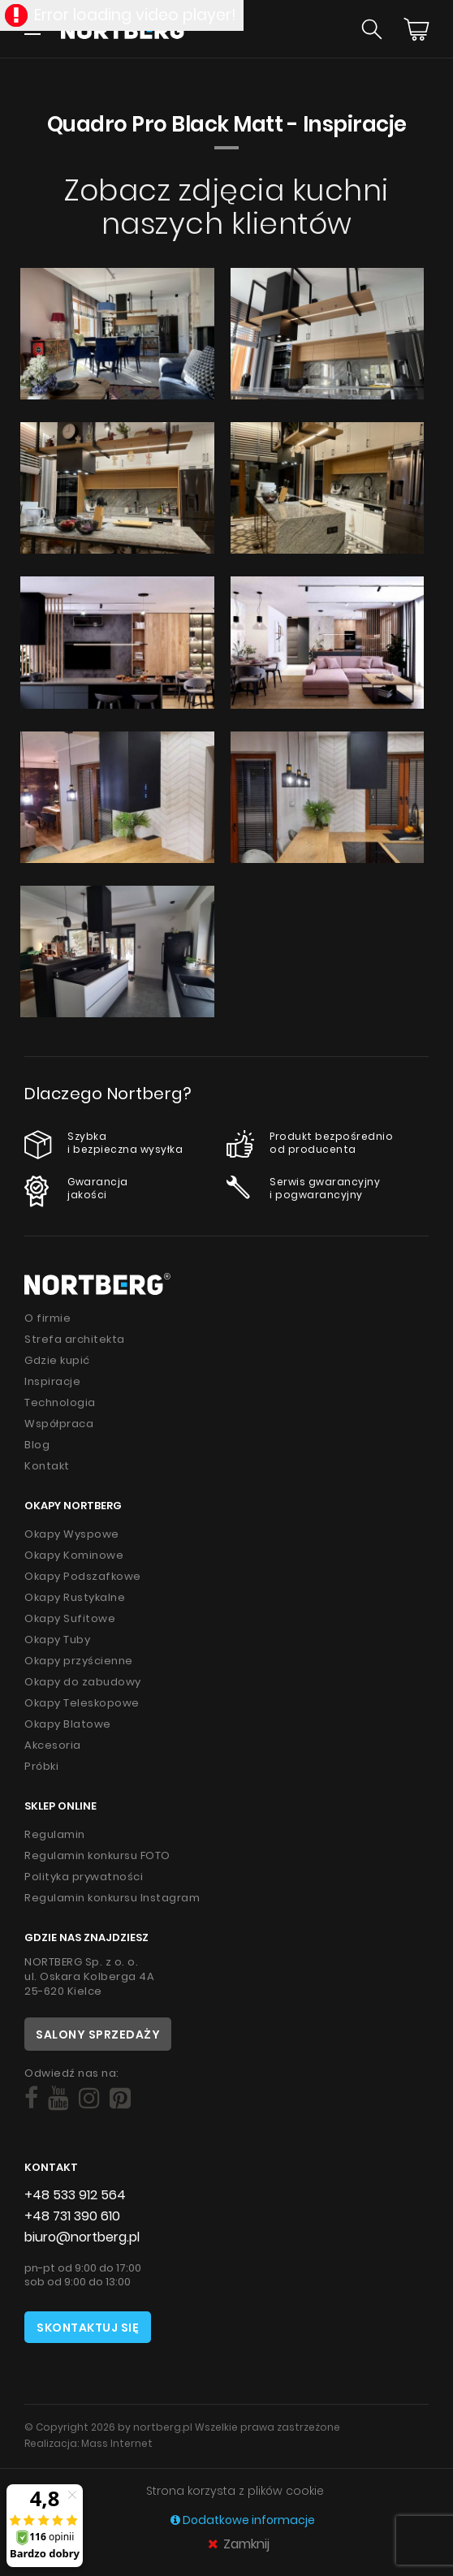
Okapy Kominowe (73, 1555)
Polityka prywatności (83, 1876)
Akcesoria (52, 1745)
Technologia (60, 1402)
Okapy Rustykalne (74, 1597)
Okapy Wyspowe (71, 1534)
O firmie (47, 1318)
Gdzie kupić (57, 1360)
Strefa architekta (74, 1339)
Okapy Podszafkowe (82, 1576)
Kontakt (47, 1466)
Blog (37, 1444)
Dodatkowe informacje (242, 2520)
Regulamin (54, 1834)
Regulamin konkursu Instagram (112, 1897)
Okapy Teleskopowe (82, 1703)
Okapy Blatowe (67, 1724)
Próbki (41, 1766)
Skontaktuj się (88, 2327)
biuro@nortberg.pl (82, 2237)
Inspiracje (52, 1381)
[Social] (31, 2099)
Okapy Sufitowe (69, 1618)
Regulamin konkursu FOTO (97, 1855)
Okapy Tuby (57, 1639)
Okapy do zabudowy (82, 1681)
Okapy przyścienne (78, 1660)
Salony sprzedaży (98, 2034)
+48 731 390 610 (72, 2216)
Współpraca (58, 1423)
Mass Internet (117, 2443)
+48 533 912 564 (75, 2195)
